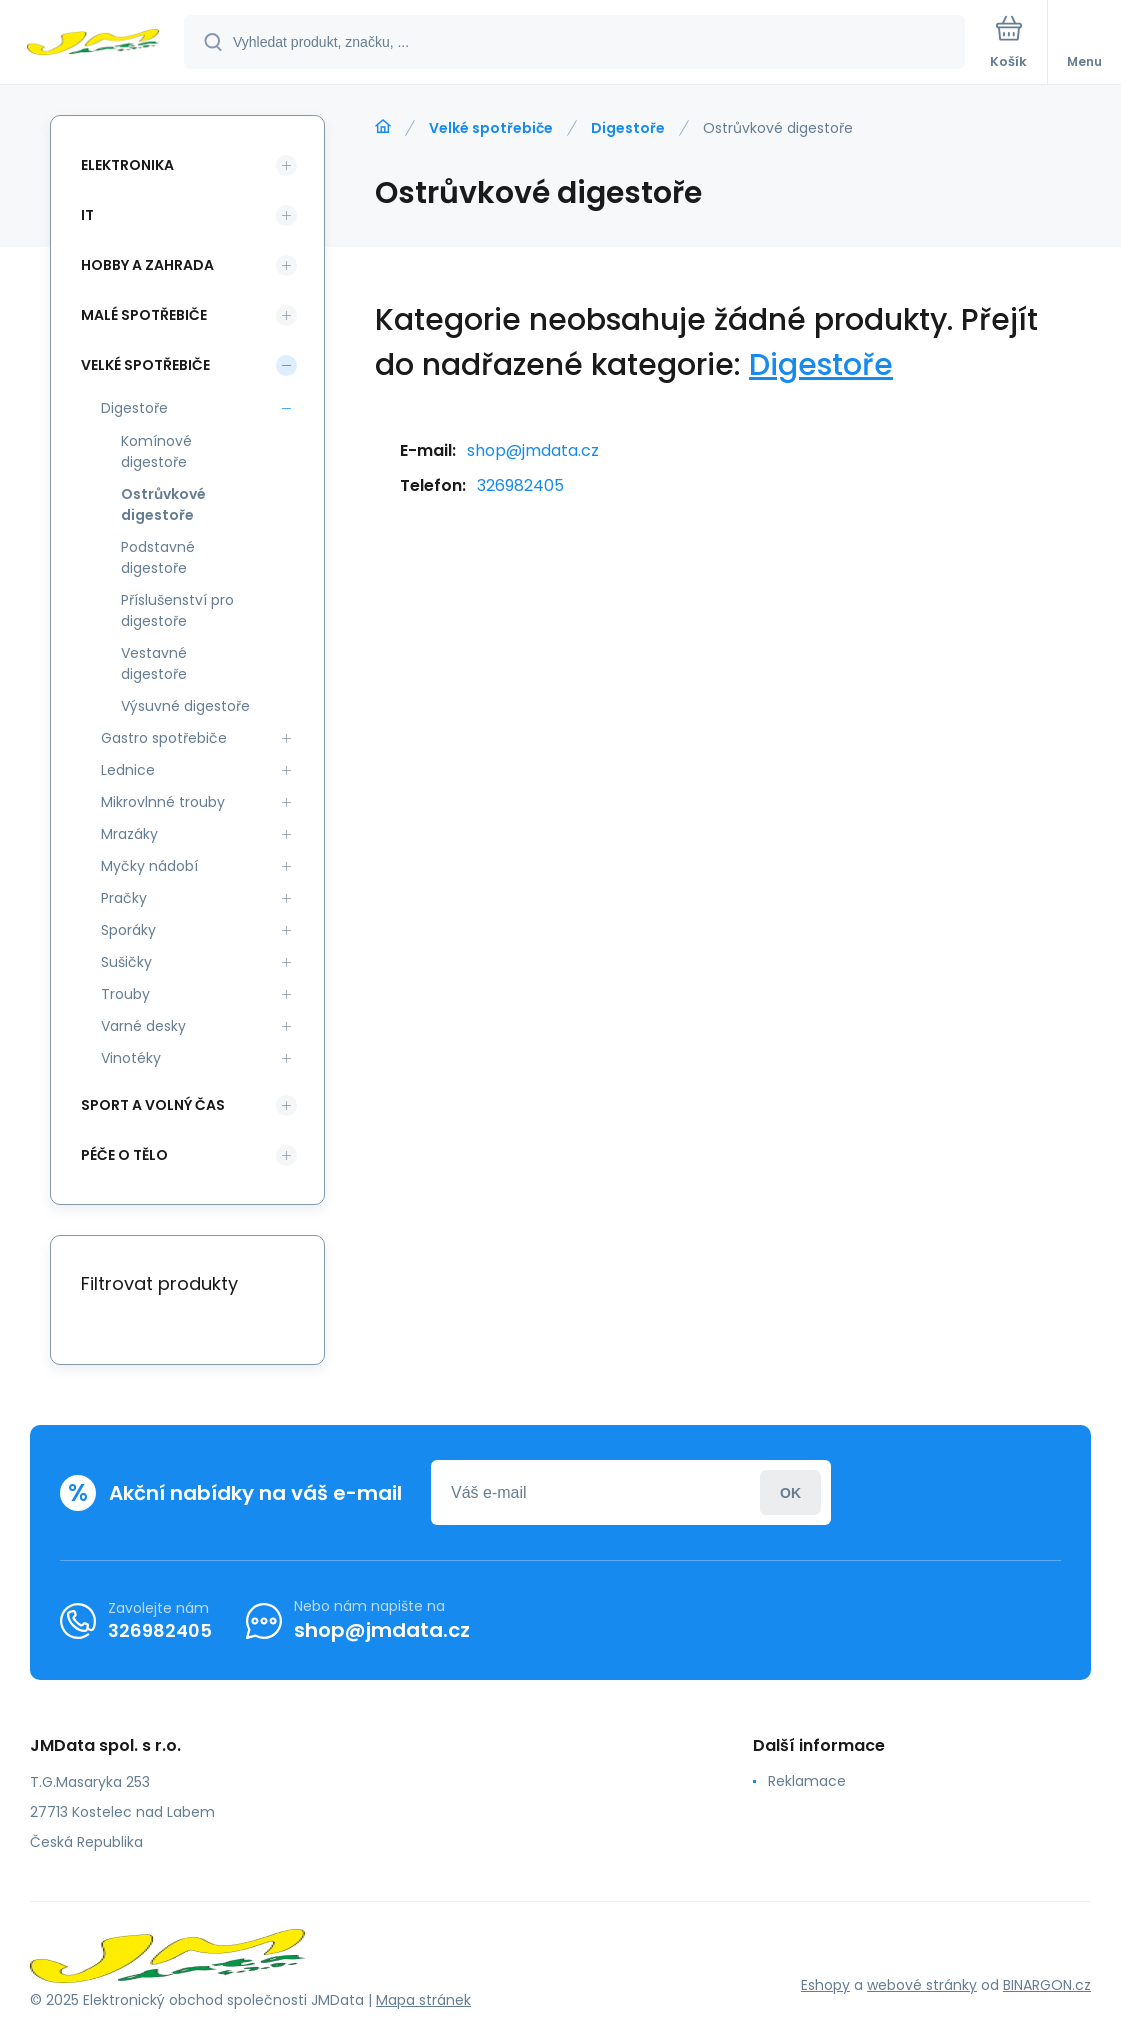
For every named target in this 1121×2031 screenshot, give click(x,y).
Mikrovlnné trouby (163, 802)
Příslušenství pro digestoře (177, 610)
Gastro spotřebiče (164, 738)
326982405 (520, 485)
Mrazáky (129, 834)
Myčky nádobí (149, 866)
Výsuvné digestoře (185, 706)
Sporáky (128, 930)
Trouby (125, 994)
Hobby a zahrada (147, 265)
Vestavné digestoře (154, 663)
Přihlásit (790, 1492)
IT (87, 215)
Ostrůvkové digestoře (163, 504)
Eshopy (825, 1985)
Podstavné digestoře (158, 557)
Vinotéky (131, 1058)
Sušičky (126, 962)
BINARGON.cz (1047, 1985)
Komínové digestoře (156, 451)
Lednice (128, 770)
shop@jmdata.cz (533, 450)
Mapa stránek (423, 2000)
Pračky (124, 898)
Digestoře (628, 128)
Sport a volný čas (153, 1105)
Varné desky (143, 1026)
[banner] (93, 43)
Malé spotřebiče (144, 315)
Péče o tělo (124, 1155)
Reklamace (807, 1781)
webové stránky (922, 1985)
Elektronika (127, 165)
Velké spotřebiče (491, 128)
